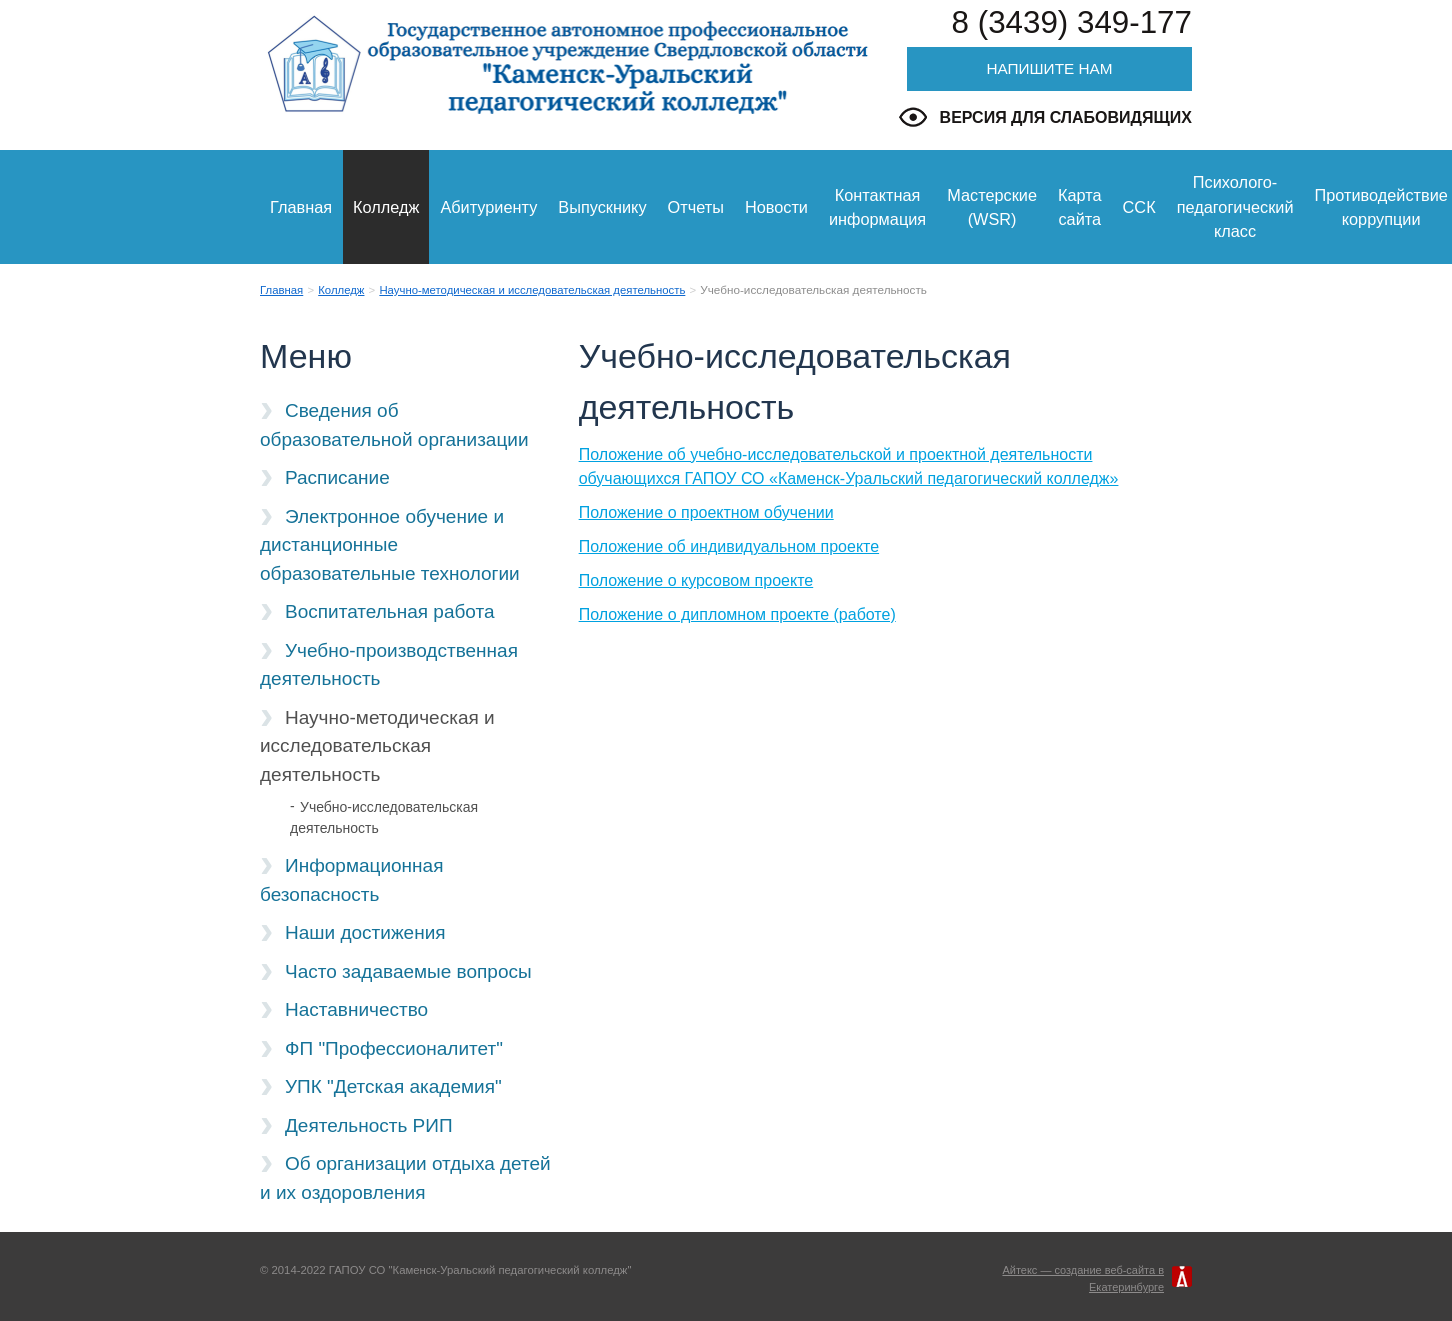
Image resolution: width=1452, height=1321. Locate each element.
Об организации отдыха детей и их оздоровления (405, 1178)
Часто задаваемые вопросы (408, 971)
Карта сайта (1080, 207)
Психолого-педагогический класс (1235, 206)
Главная (301, 207)
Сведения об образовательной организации (394, 425)
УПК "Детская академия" (393, 1086)
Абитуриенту (488, 207)
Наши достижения (365, 932)
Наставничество (356, 1009)
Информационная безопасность (351, 880)
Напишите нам (1049, 68)
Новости (776, 207)
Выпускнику (602, 207)
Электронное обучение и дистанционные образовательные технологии (390, 545)
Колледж (386, 207)
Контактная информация (877, 207)
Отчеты (696, 207)
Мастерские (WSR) (992, 207)
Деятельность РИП (369, 1125)
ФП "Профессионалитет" (394, 1048)
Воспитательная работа (390, 611)
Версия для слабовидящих (1066, 117)
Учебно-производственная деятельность (389, 665)
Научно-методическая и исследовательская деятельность (532, 290)
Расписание (337, 477)
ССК (1139, 207)
